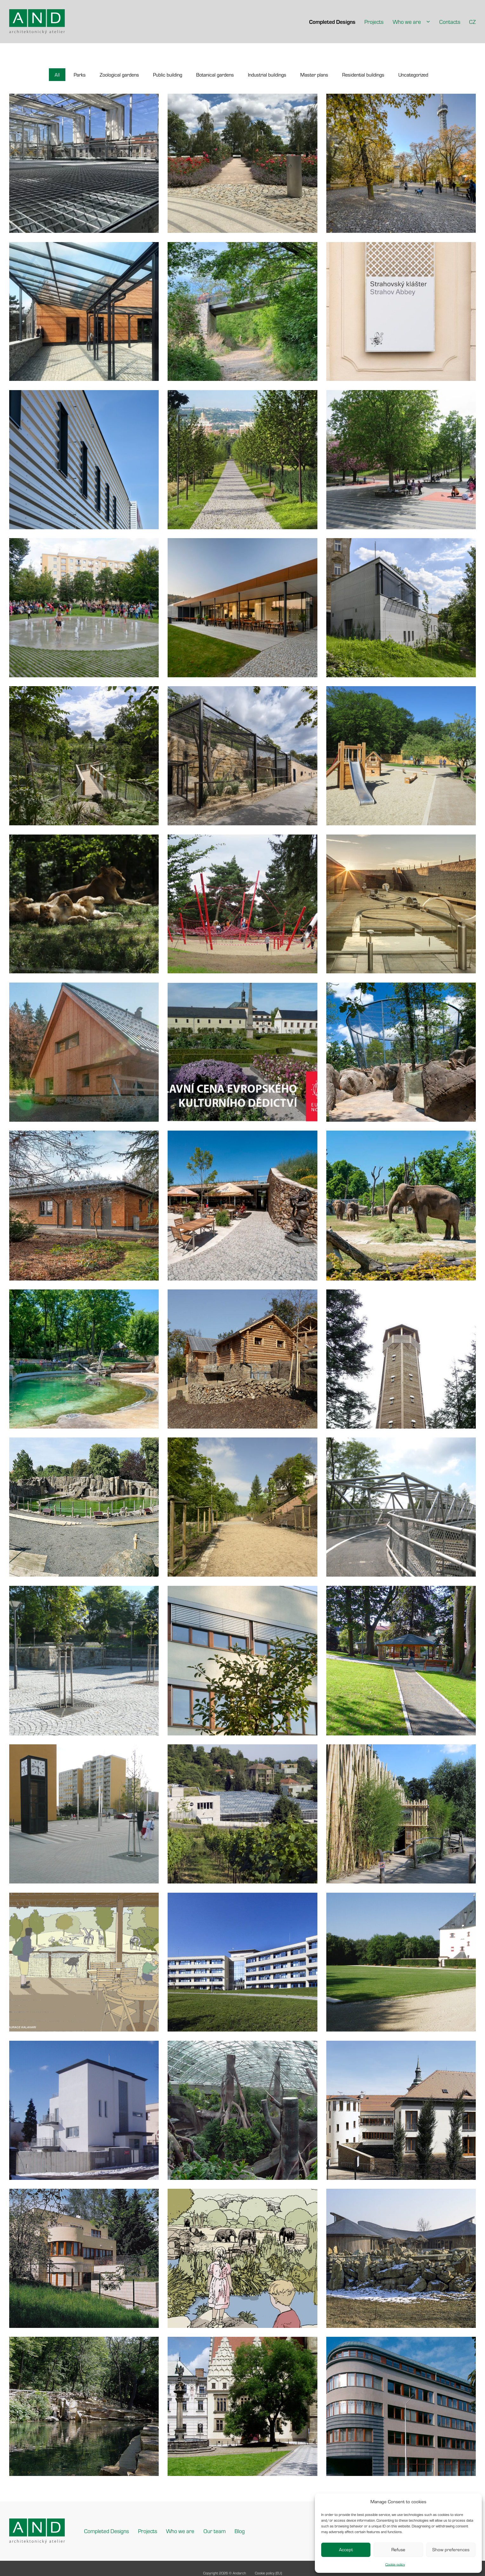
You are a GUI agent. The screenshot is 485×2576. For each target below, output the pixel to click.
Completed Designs (332, 21)
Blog (240, 2530)
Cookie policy (395, 2564)
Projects (373, 21)
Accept (346, 2549)
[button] (57, 74)
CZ (472, 21)
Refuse (398, 2549)
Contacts (449, 21)
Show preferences (450, 2549)
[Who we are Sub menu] (428, 22)
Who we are (407, 21)
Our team (214, 2530)
